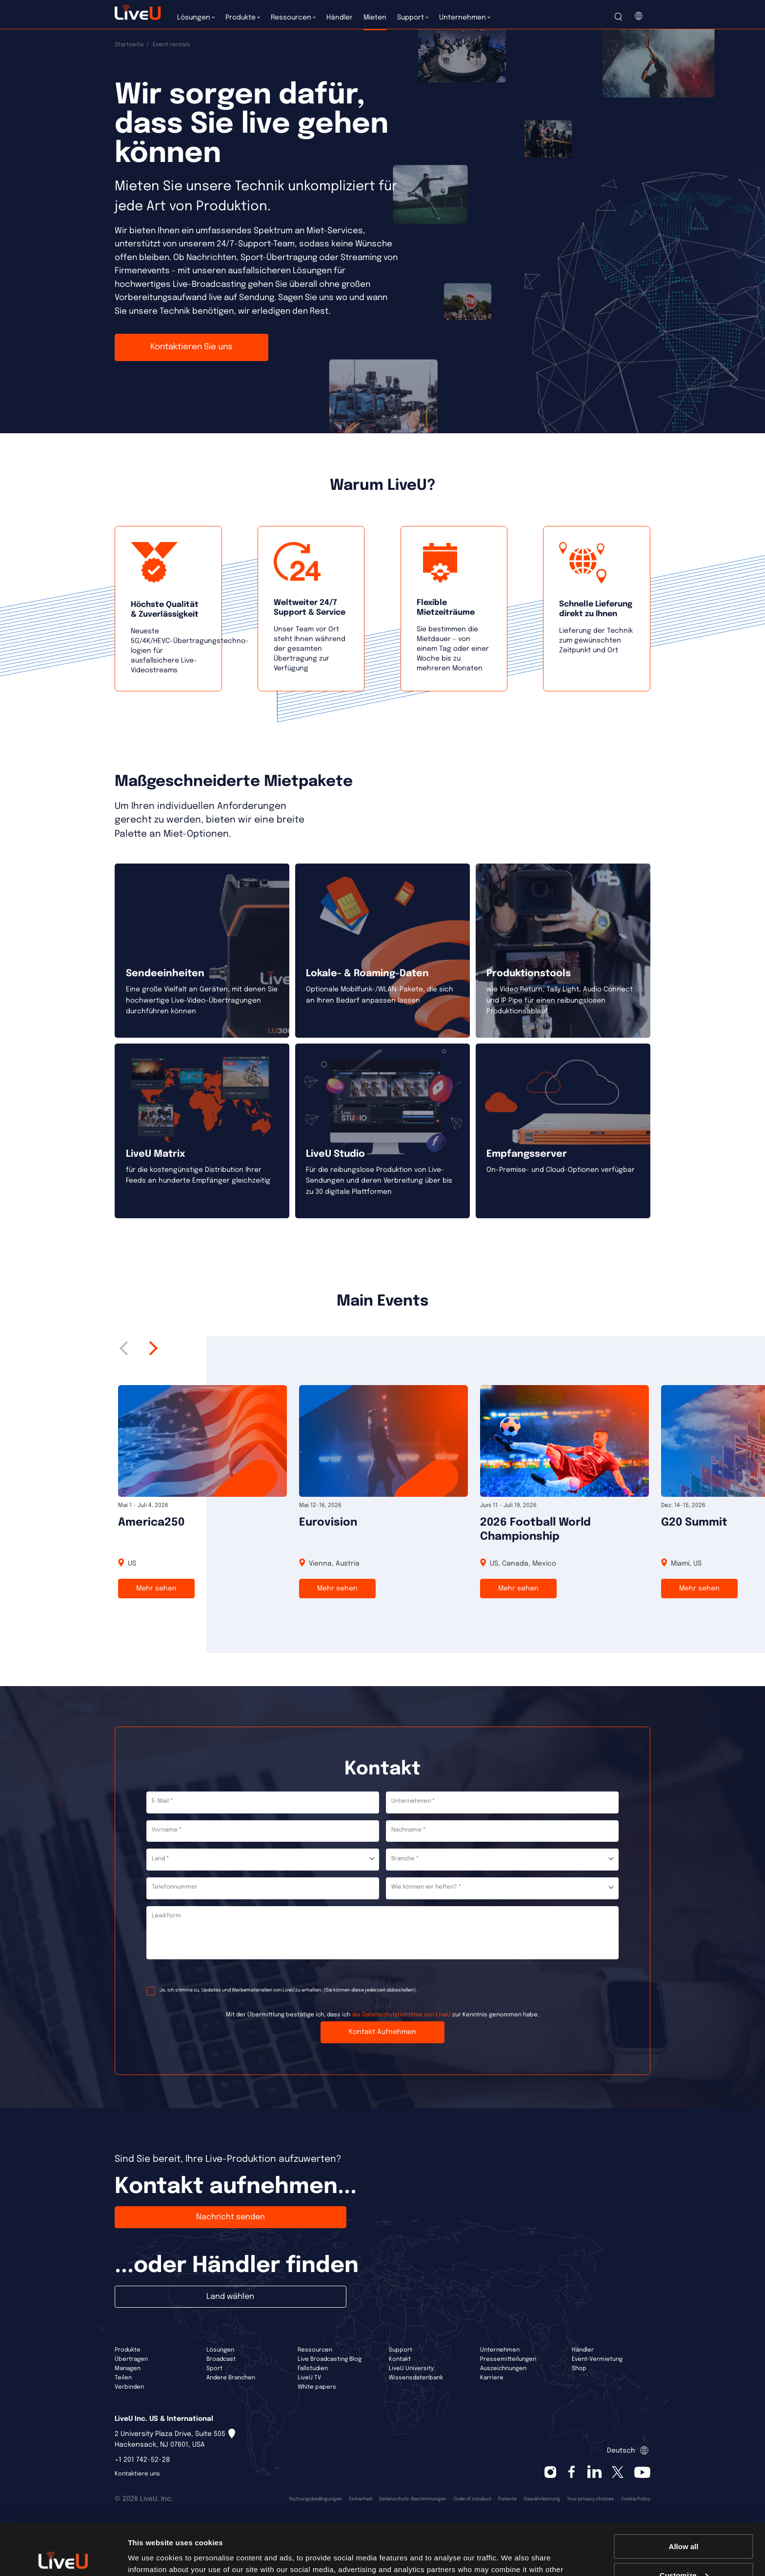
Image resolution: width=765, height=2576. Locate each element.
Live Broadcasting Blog (330, 2359)
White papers (317, 2387)
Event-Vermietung (597, 2359)
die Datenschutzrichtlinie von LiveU (401, 2015)
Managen (128, 2369)
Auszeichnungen (503, 2369)
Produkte (128, 2350)
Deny (684, 2552)
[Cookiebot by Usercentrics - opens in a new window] (63, 2557)
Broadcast (221, 2359)
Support (400, 2350)
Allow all (684, 2495)
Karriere (491, 2378)
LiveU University (411, 2369)
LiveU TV (309, 2378)
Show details (150, 2556)
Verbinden (129, 2387)
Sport (214, 2369)
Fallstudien (313, 2369)
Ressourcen (315, 2350)
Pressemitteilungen (508, 2359)
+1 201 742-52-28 (142, 2459)
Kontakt (400, 2359)
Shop (579, 2369)
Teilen (123, 2378)
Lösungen (220, 2350)
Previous (127, 1348)
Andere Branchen (230, 2378)
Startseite (129, 45)
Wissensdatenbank (416, 2378)
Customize (684, 2523)
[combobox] (262, 1860)
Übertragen (131, 2359)
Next (150, 1348)
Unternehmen (500, 2350)
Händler (583, 2350)
